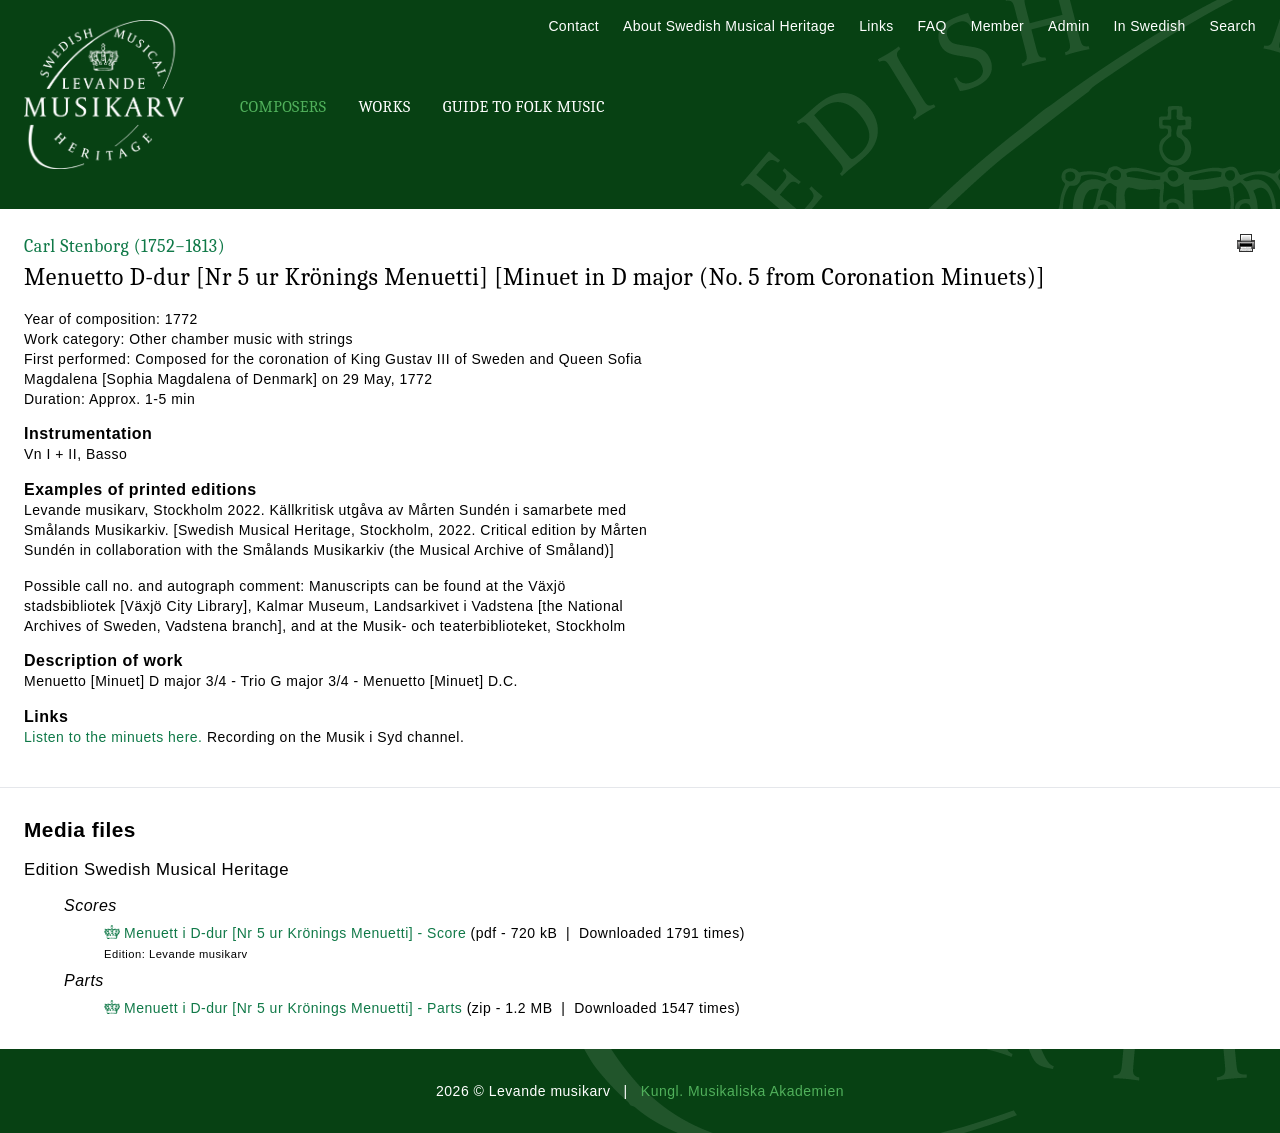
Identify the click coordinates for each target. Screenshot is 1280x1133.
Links (876, 26)
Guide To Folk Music (524, 107)
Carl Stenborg (124, 246)
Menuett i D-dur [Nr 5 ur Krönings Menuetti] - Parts (293, 1008)
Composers (283, 107)
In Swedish (1150, 26)
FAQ (932, 26)
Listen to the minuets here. (113, 737)
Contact (573, 26)
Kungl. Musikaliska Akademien (742, 1091)
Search (1233, 26)
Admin (1068, 26)
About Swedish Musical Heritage (729, 26)
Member (997, 26)
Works (384, 107)
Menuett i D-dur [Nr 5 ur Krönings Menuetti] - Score (295, 933)
